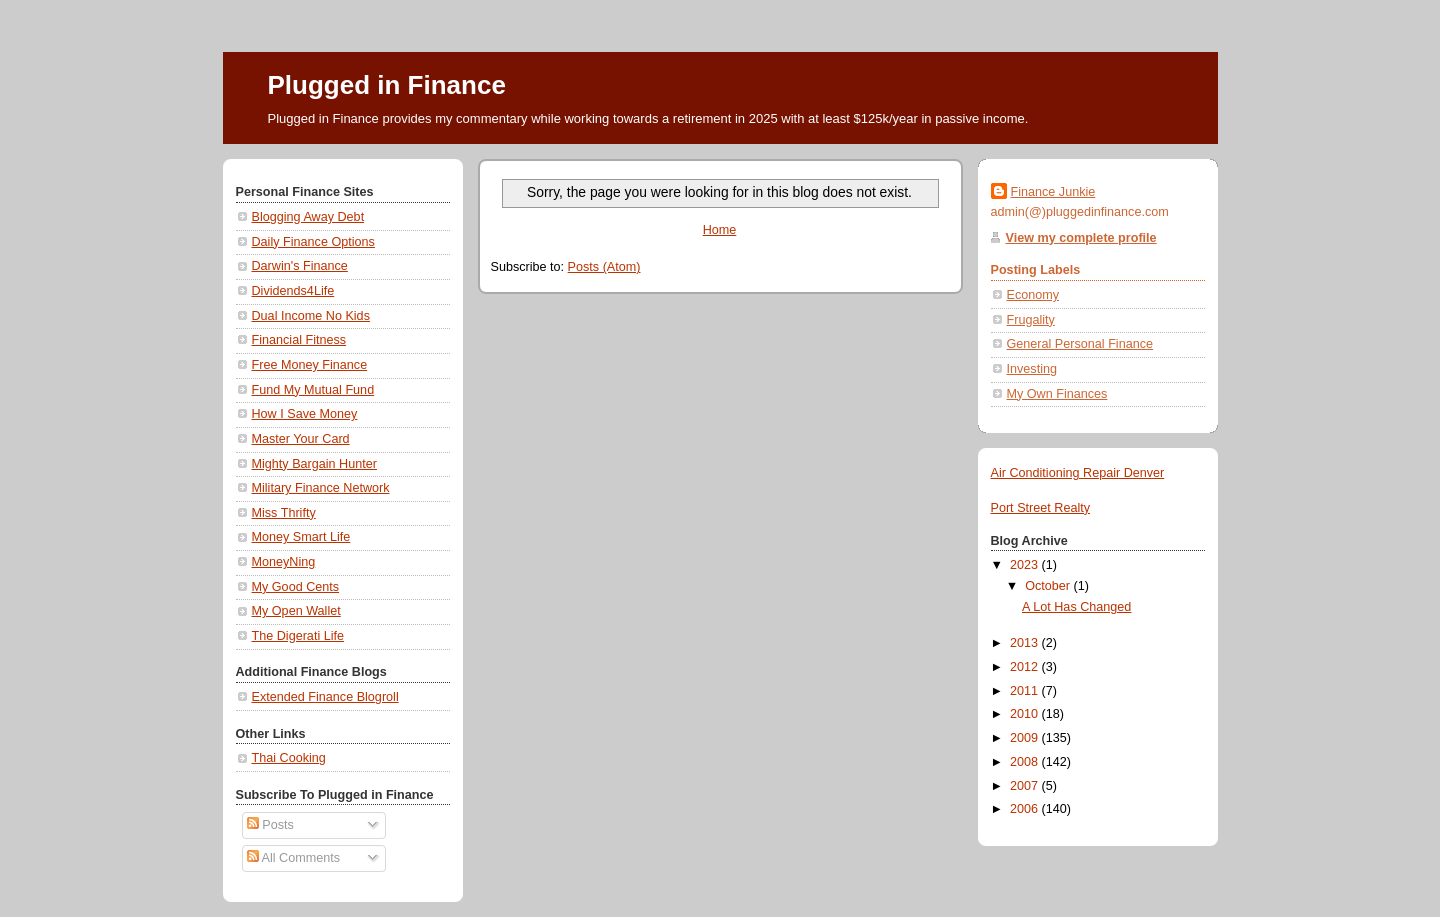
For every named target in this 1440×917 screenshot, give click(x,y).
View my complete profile (1081, 238)
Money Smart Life (301, 537)
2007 (1026, 786)
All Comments (293, 858)
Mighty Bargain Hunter (314, 464)
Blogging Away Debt (308, 217)
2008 (1026, 762)
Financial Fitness (299, 340)
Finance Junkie (1053, 192)
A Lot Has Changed (1076, 607)
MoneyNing (284, 562)
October (1049, 586)
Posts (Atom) (604, 267)
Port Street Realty (1041, 508)
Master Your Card (301, 439)
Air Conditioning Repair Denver (1078, 473)
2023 (1026, 565)
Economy (1033, 295)
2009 (1026, 738)
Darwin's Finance (300, 266)
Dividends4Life (293, 291)
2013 (1026, 643)
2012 (1026, 667)
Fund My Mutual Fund (313, 390)
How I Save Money (305, 414)
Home (720, 230)
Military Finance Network (321, 488)
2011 (1026, 691)
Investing (1032, 369)
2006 (1026, 809)
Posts (270, 825)
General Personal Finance (1080, 344)
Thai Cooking (289, 758)
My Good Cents (296, 587)
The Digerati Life (298, 636)
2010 (1026, 714)
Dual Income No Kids (311, 316)
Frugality (1031, 320)
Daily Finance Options (313, 242)
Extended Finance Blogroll (325, 697)
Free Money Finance (310, 365)
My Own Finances (1057, 394)
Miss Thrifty (284, 513)
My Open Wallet (296, 611)
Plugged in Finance (387, 85)
